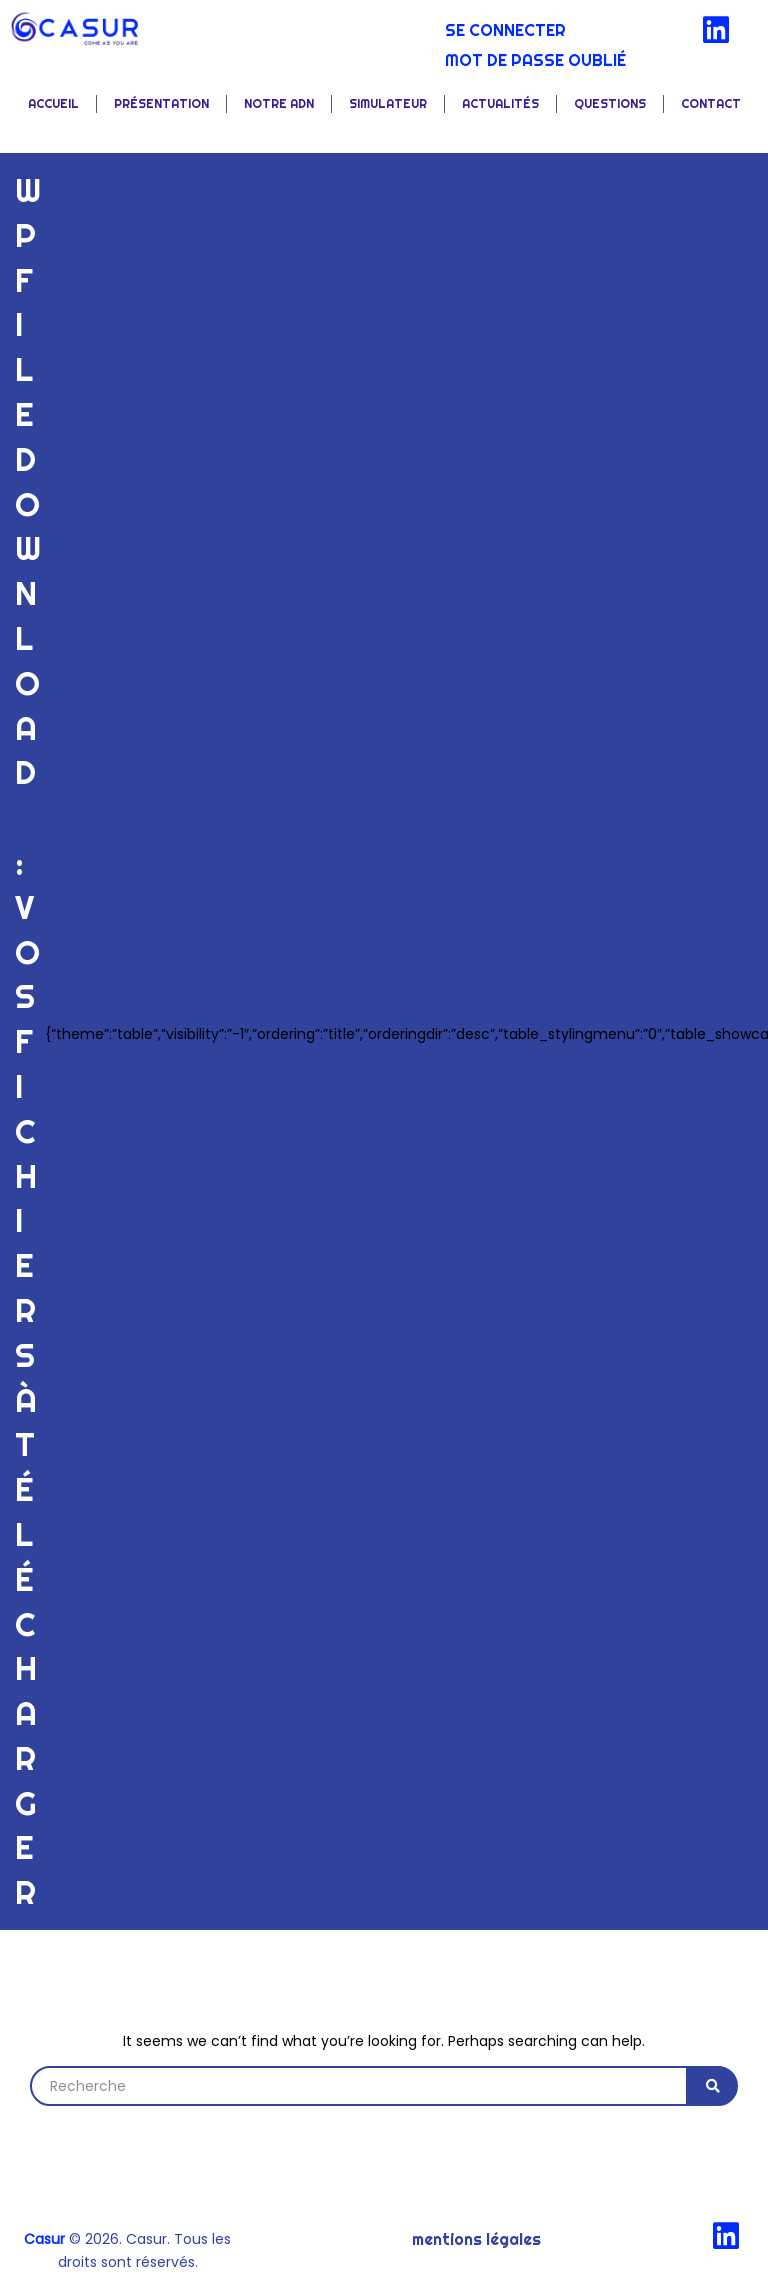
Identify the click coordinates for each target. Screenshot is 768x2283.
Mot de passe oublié (535, 60)
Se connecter (505, 30)
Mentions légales (476, 2239)
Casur (44, 2239)
